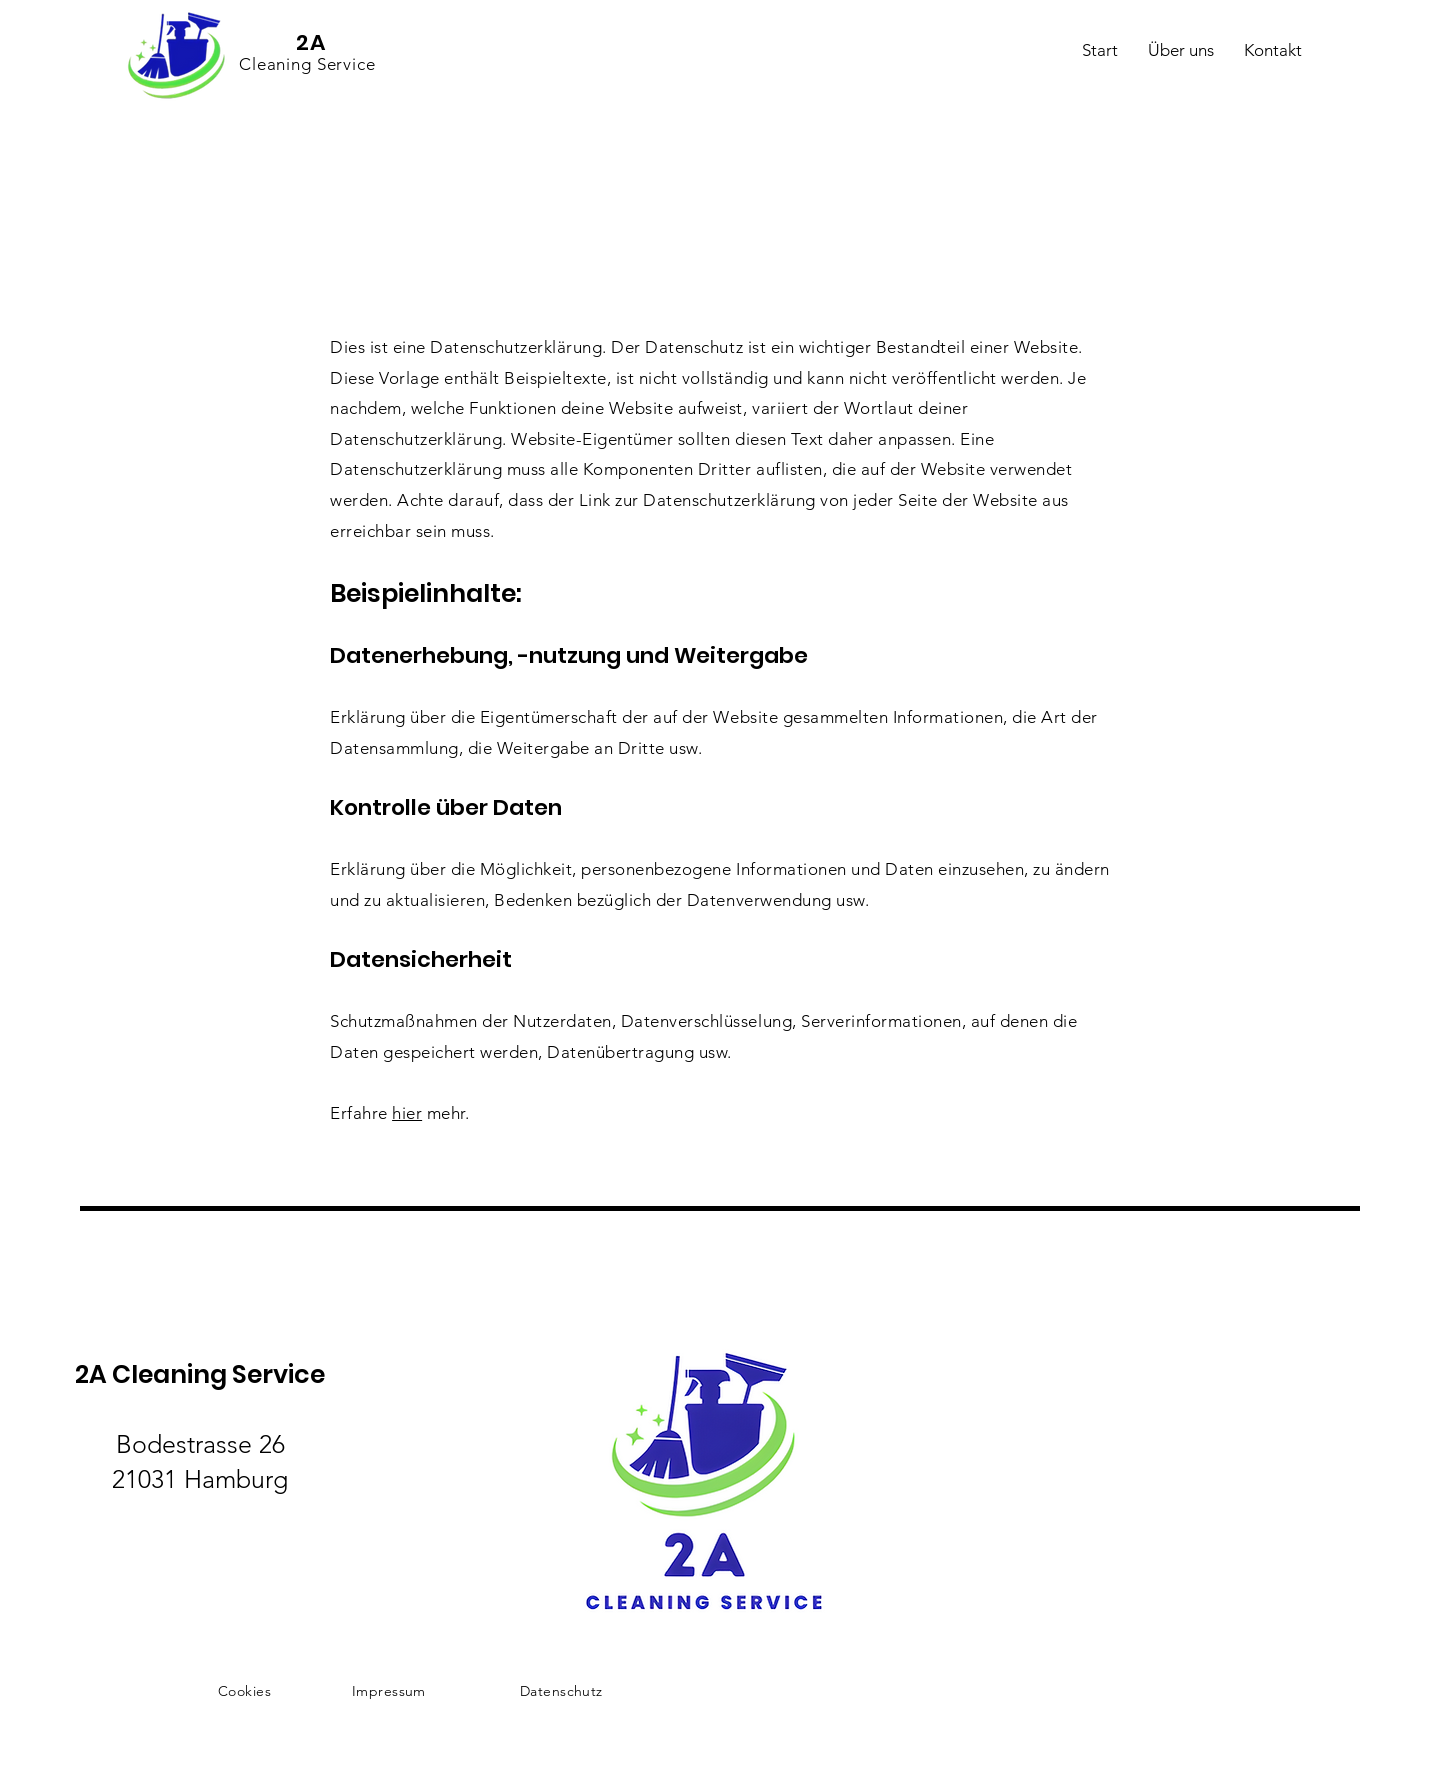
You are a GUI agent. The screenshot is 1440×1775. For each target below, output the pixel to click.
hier (407, 1113)
